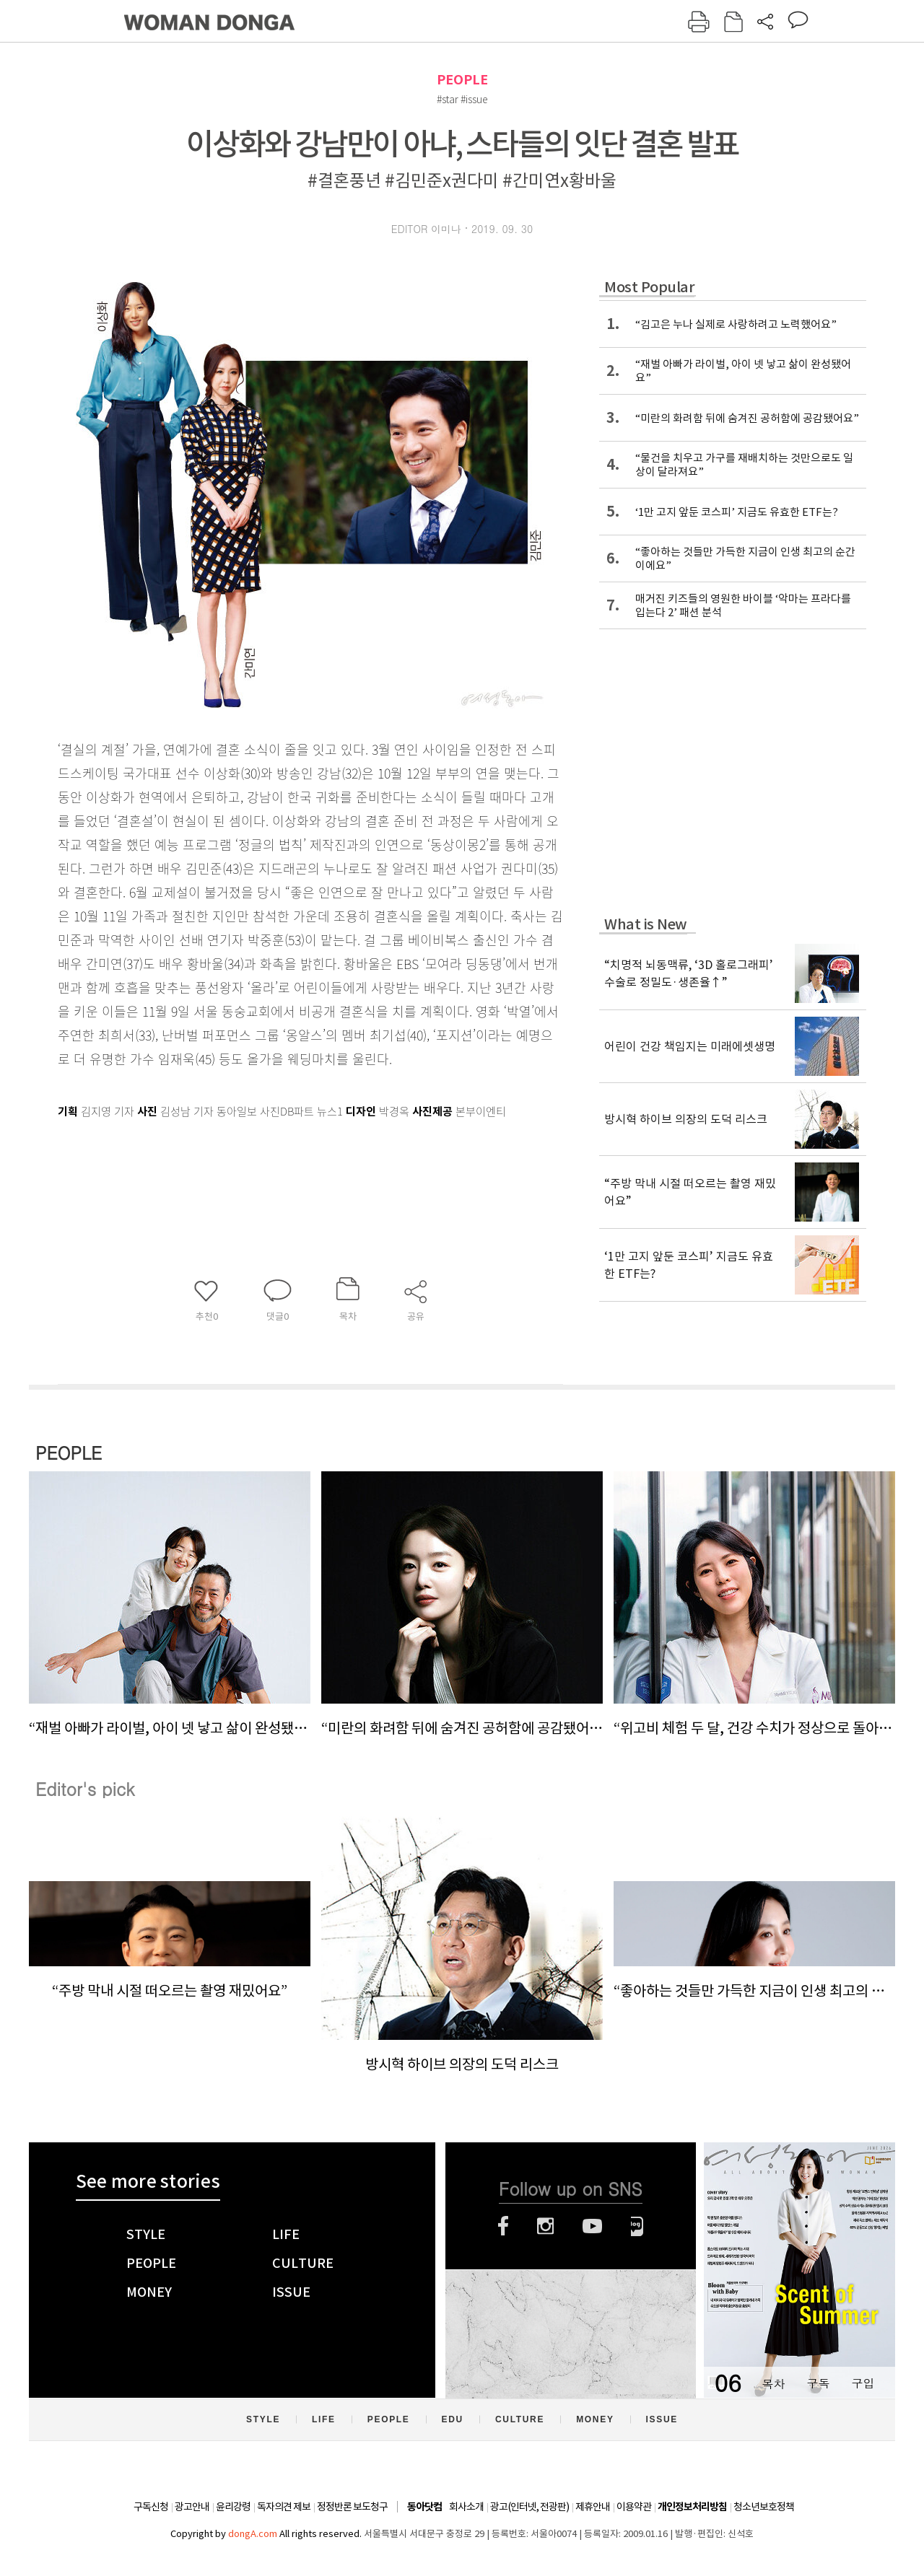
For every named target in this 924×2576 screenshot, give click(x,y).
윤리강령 (233, 2506)
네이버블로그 (637, 2226)
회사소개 (466, 2506)
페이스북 (503, 2226)
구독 (817, 2383)
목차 (773, 2383)
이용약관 (633, 2506)
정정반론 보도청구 (352, 2506)
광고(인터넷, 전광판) (529, 2506)
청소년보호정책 (763, 2506)
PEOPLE (462, 79)
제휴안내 (592, 2506)
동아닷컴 (424, 2507)
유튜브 (592, 2226)
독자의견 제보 (283, 2506)
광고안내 (192, 2506)
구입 (862, 2383)
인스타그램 (545, 2226)
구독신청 (151, 2506)
